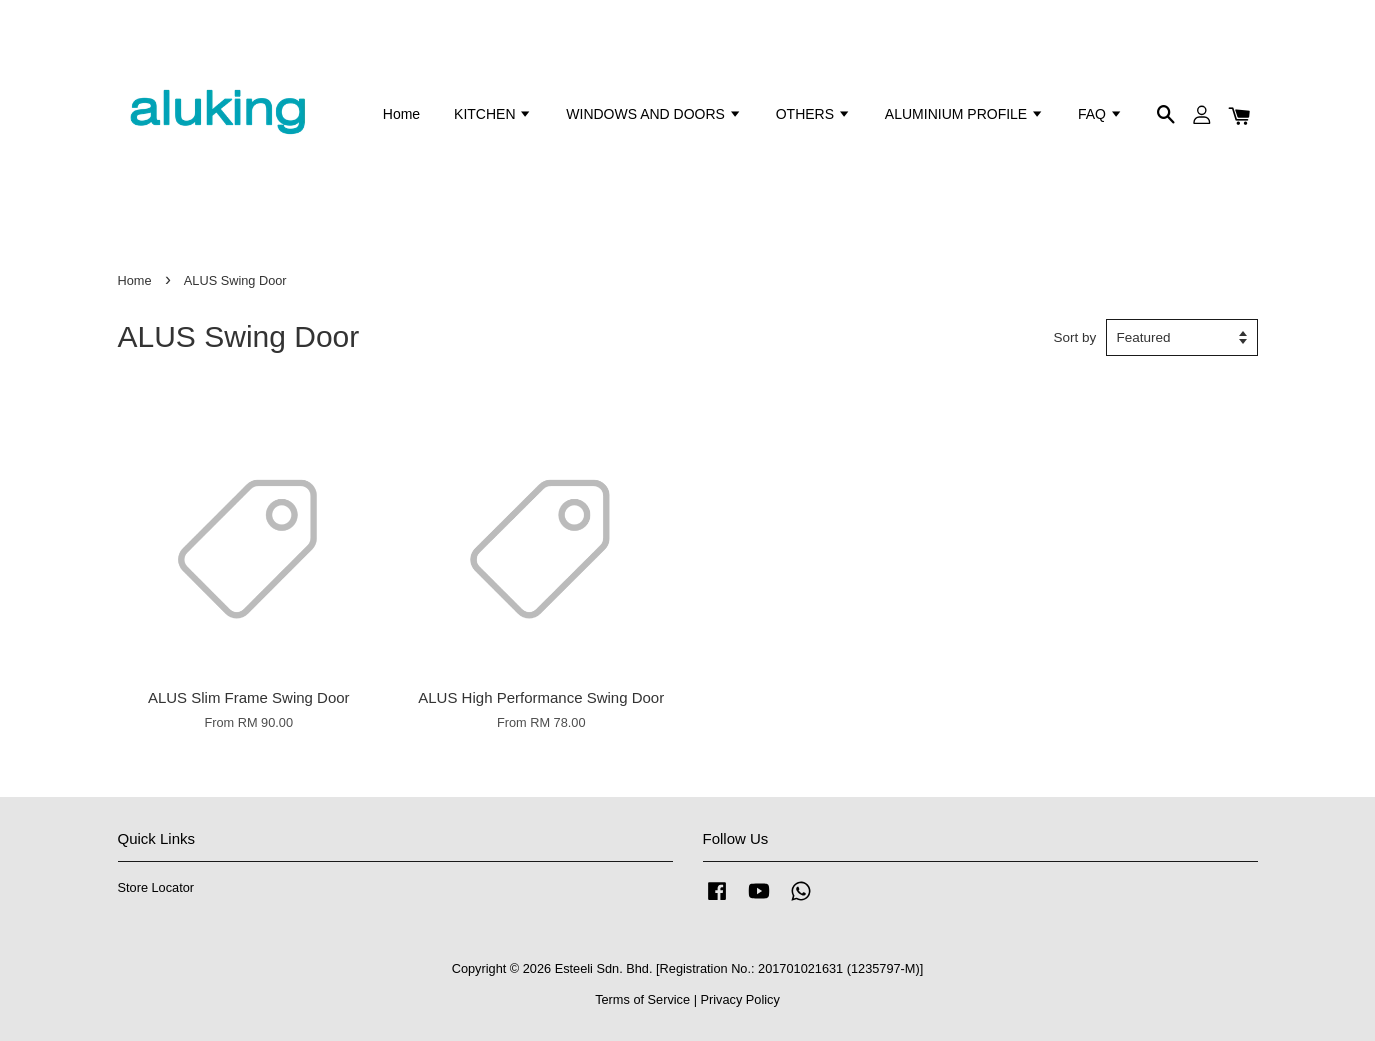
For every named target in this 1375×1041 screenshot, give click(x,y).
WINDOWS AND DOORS (654, 114)
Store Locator (156, 887)
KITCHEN (493, 114)
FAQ (1100, 114)
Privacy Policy (740, 999)
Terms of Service (642, 999)
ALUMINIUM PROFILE (964, 114)
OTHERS (813, 114)
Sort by (1075, 337)
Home (401, 114)
